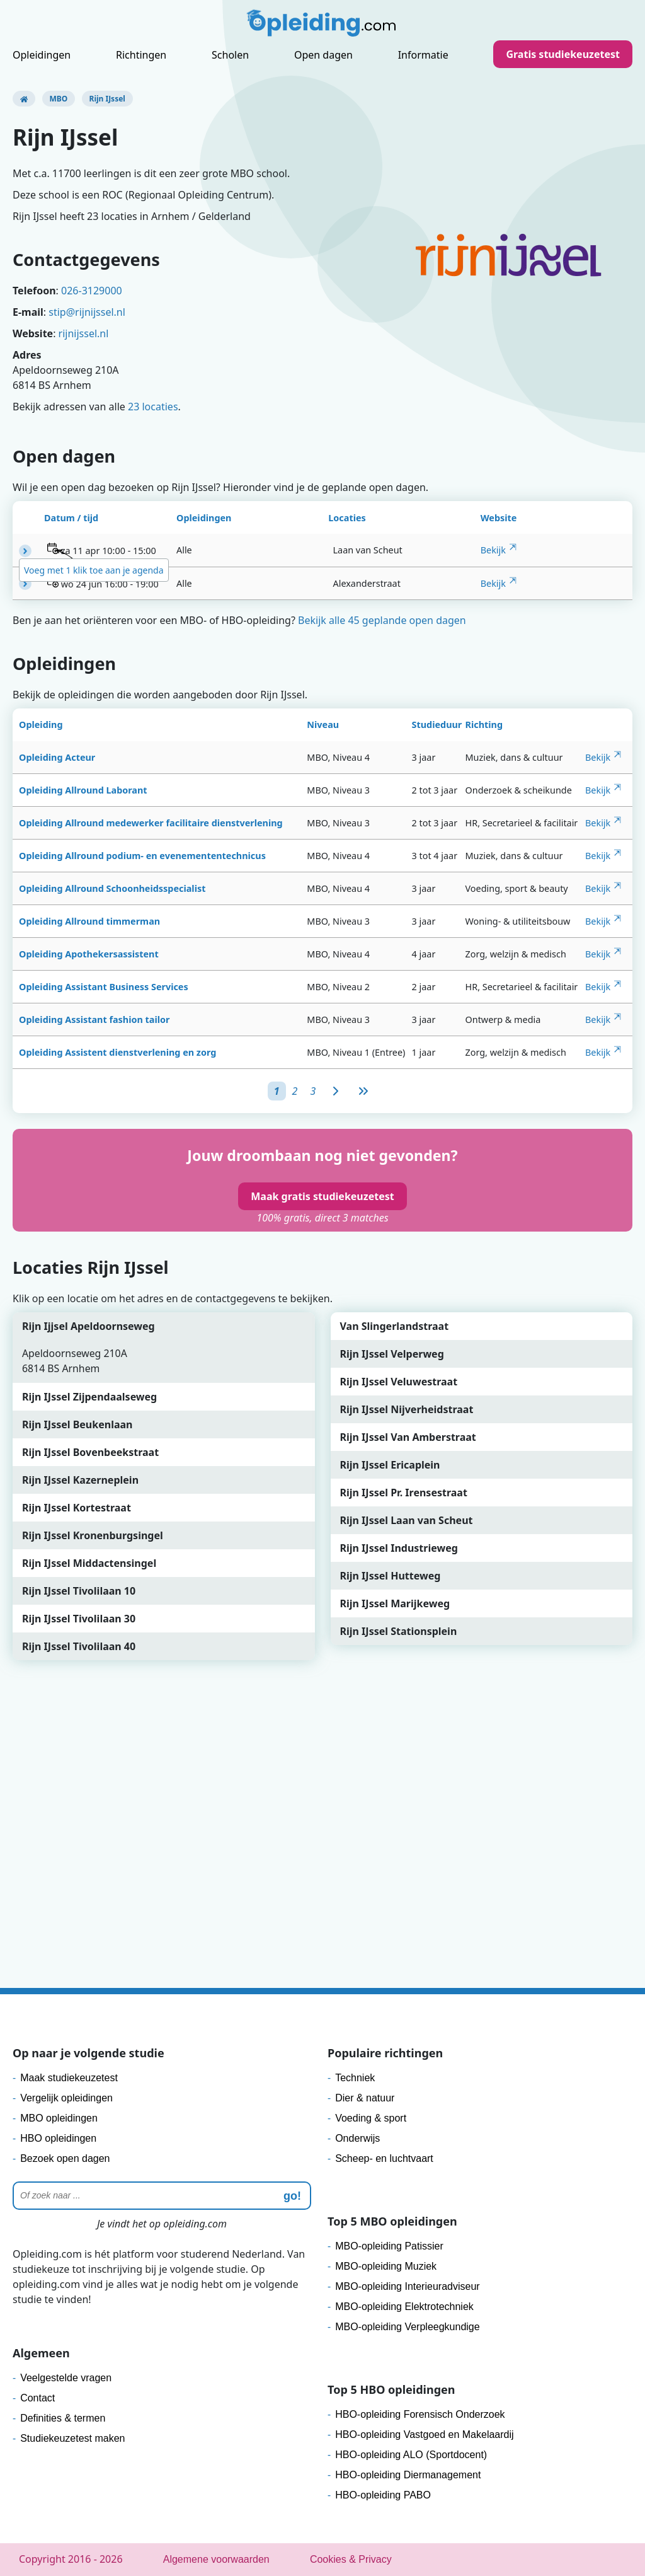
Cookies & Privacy (351, 2559)
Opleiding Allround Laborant (83, 790)
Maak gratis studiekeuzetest (322, 1196)
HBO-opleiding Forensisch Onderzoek (420, 2414)
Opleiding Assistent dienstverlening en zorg (117, 1052)
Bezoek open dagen (65, 2158)
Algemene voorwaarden (216, 2559)
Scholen (230, 55)
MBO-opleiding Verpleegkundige (407, 2326)
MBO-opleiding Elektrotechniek (404, 2306)
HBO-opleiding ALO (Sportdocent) (411, 2454)
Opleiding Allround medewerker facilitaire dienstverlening (151, 823)
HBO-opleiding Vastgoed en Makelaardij (424, 2434)
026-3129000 (91, 290)
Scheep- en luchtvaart (384, 2158)
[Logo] (322, 26)
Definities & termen (62, 2418)
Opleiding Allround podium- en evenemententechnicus (142, 856)
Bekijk (493, 550)
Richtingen (141, 55)
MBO (59, 98)
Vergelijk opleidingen (66, 2098)
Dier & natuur (364, 2098)
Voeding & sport (370, 2118)
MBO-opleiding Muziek (386, 2266)
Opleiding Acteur (57, 757)
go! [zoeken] (292, 2196)
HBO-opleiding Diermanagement (408, 2474)
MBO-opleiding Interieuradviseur (407, 2286)
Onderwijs (357, 2138)
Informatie (423, 55)
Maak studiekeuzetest (69, 2077)
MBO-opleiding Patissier (389, 2246)
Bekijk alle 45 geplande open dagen (382, 620)
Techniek (355, 2077)
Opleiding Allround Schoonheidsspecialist (112, 888)
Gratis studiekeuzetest (563, 54)
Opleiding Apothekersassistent (89, 954)
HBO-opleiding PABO (383, 2495)
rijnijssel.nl (84, 333)
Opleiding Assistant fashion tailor (94, 1019)
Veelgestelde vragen (65, 2377)
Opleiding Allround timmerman (89, 921)
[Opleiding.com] (24, 99)
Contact (37, 2398)
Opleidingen (42, 55)
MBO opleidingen (59, 2118)
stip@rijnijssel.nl (87, 312)
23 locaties (153, 406)
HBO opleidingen (58, 2138)
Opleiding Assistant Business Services (103, 987)
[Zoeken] (162, 2195)
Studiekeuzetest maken (72, 2438)
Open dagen (323, 55)
